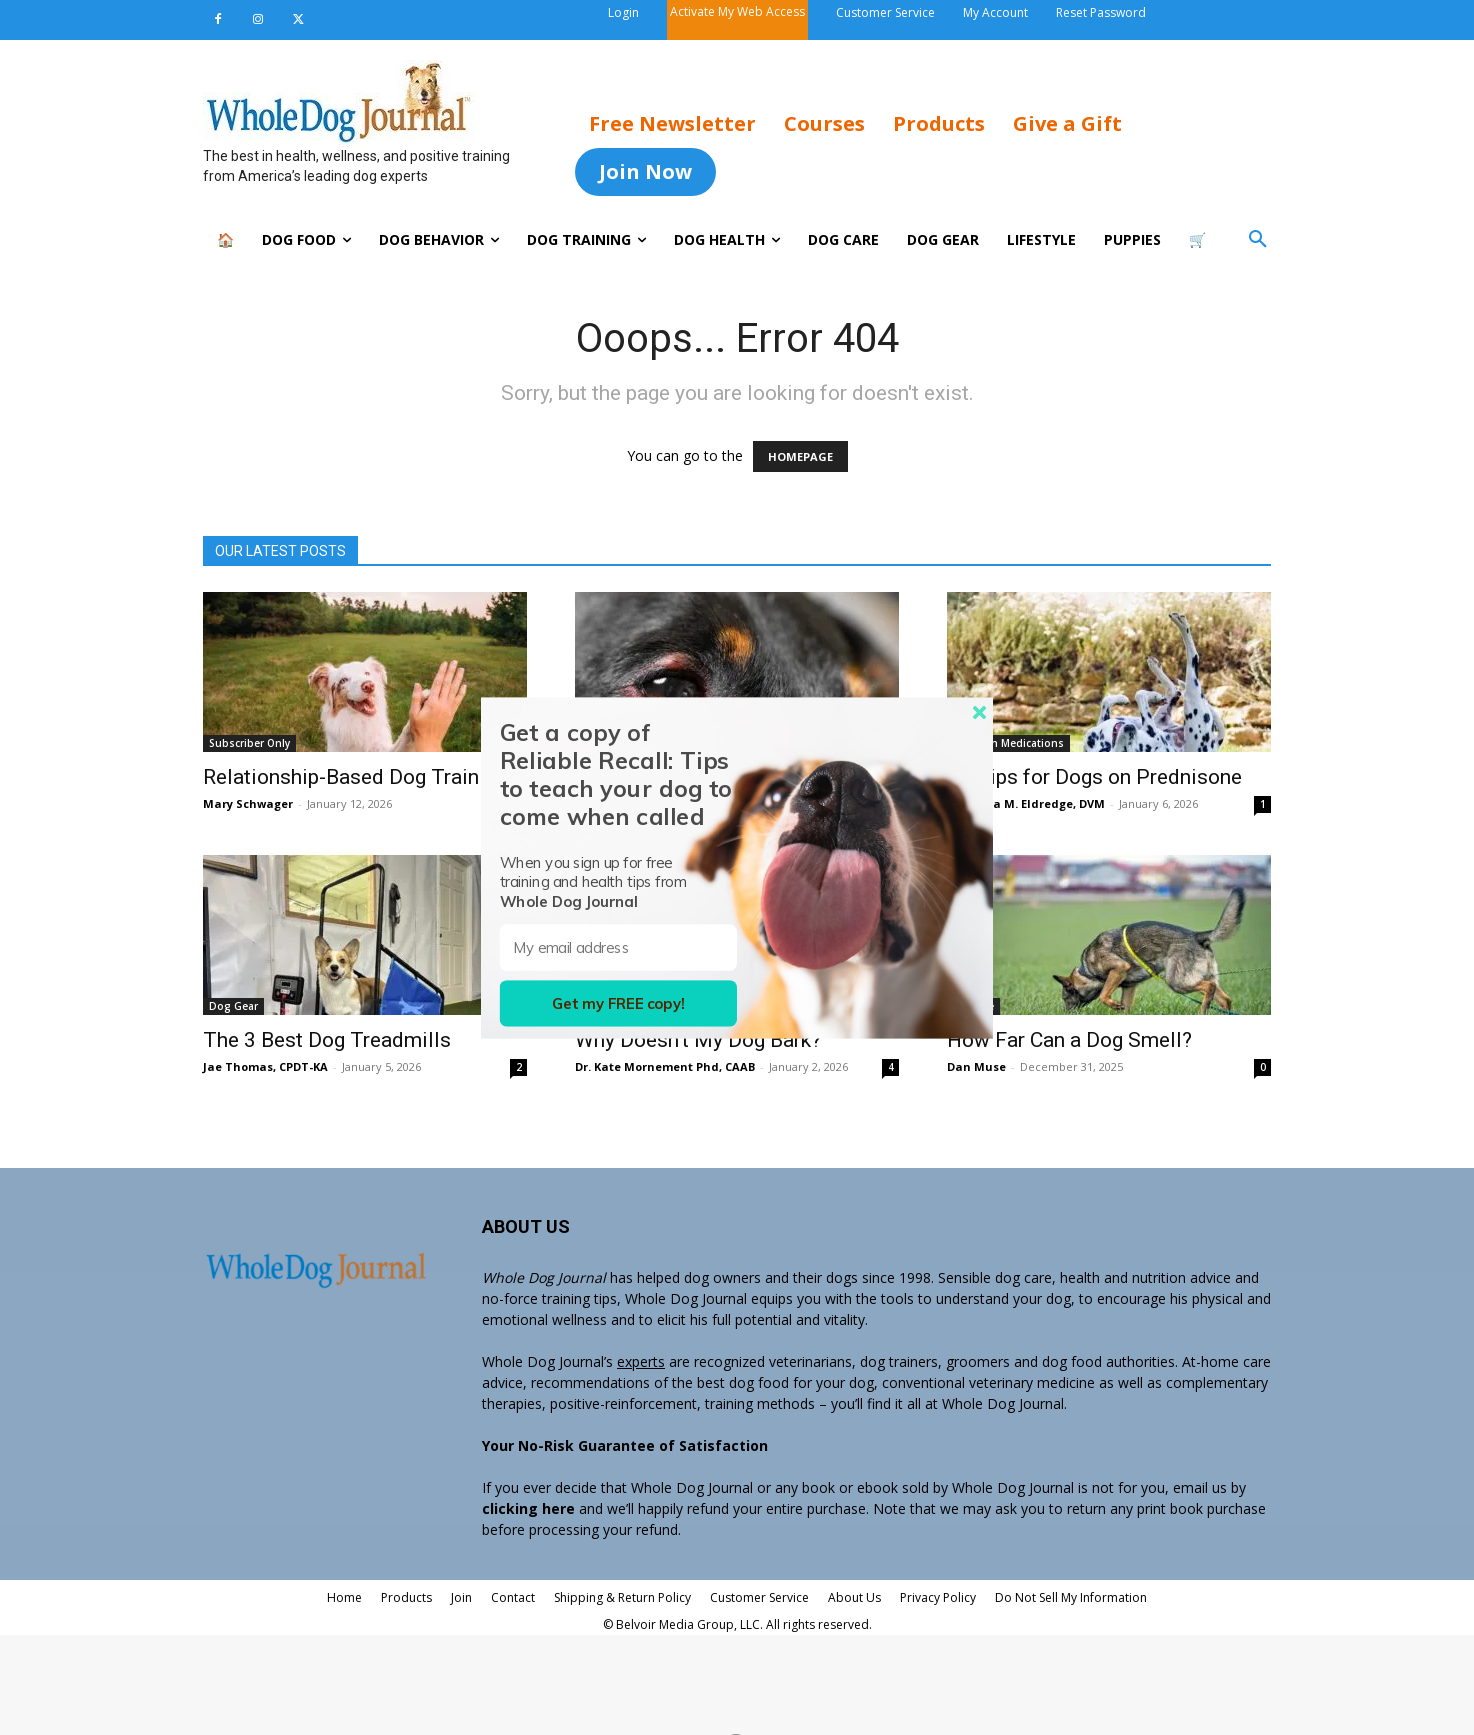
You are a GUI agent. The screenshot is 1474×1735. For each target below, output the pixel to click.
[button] (623, 774)
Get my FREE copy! (618, 1003)
